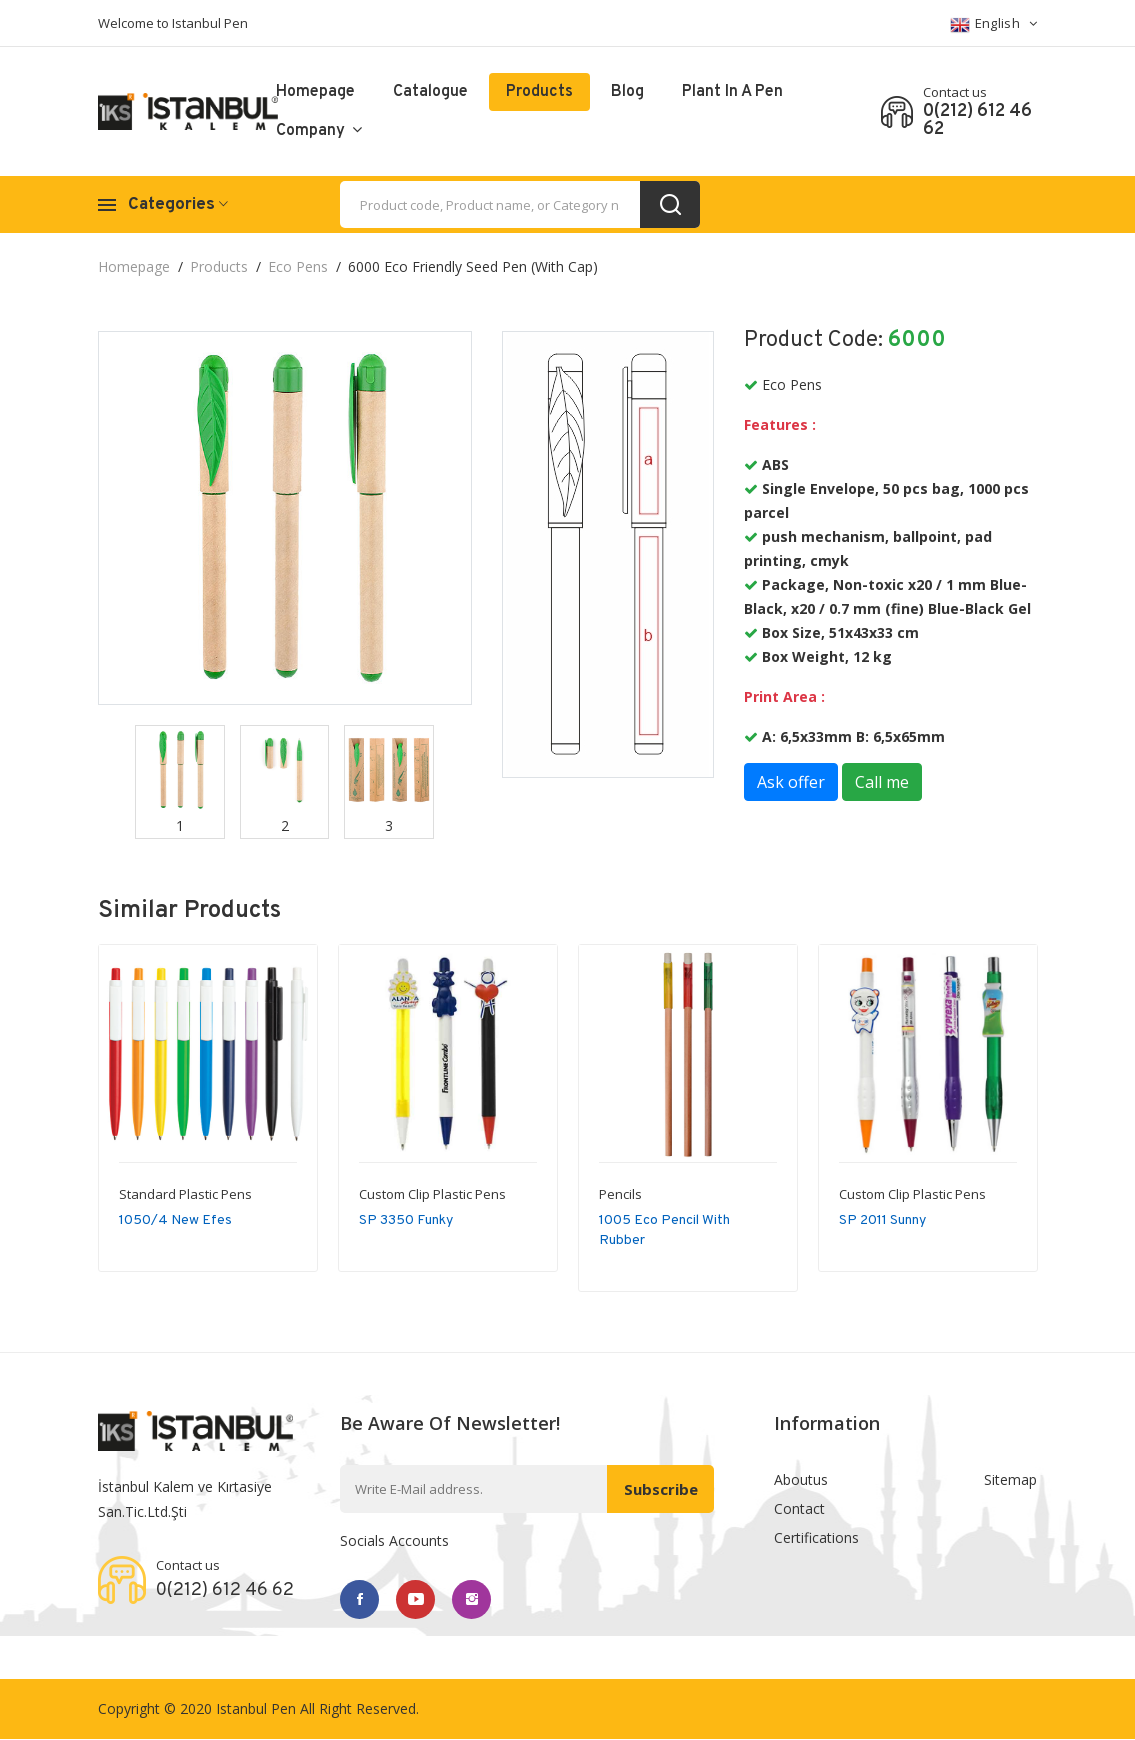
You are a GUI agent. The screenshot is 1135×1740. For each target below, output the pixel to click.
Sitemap (1010, 1479)
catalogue (430, 92)
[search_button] (670, 204)
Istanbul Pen (256, 1709)
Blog (627, 92)
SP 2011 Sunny (882, 1220)
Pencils (620, 1194)
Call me (882, 782)
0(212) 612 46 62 (977, 121)
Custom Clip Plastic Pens (432, 1194)
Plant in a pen (732, 92)
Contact (799, 1509)
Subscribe (659, 1489)
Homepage (315, 92)
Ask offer (791, 782)
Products (539, 92)
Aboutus (801, 1479)
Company (319, 131)
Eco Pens (298, 266)
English (994, 24)
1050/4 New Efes (175, 1220)
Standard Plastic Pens (185, 1194)
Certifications (816, 1539)
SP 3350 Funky (406, 1220)
